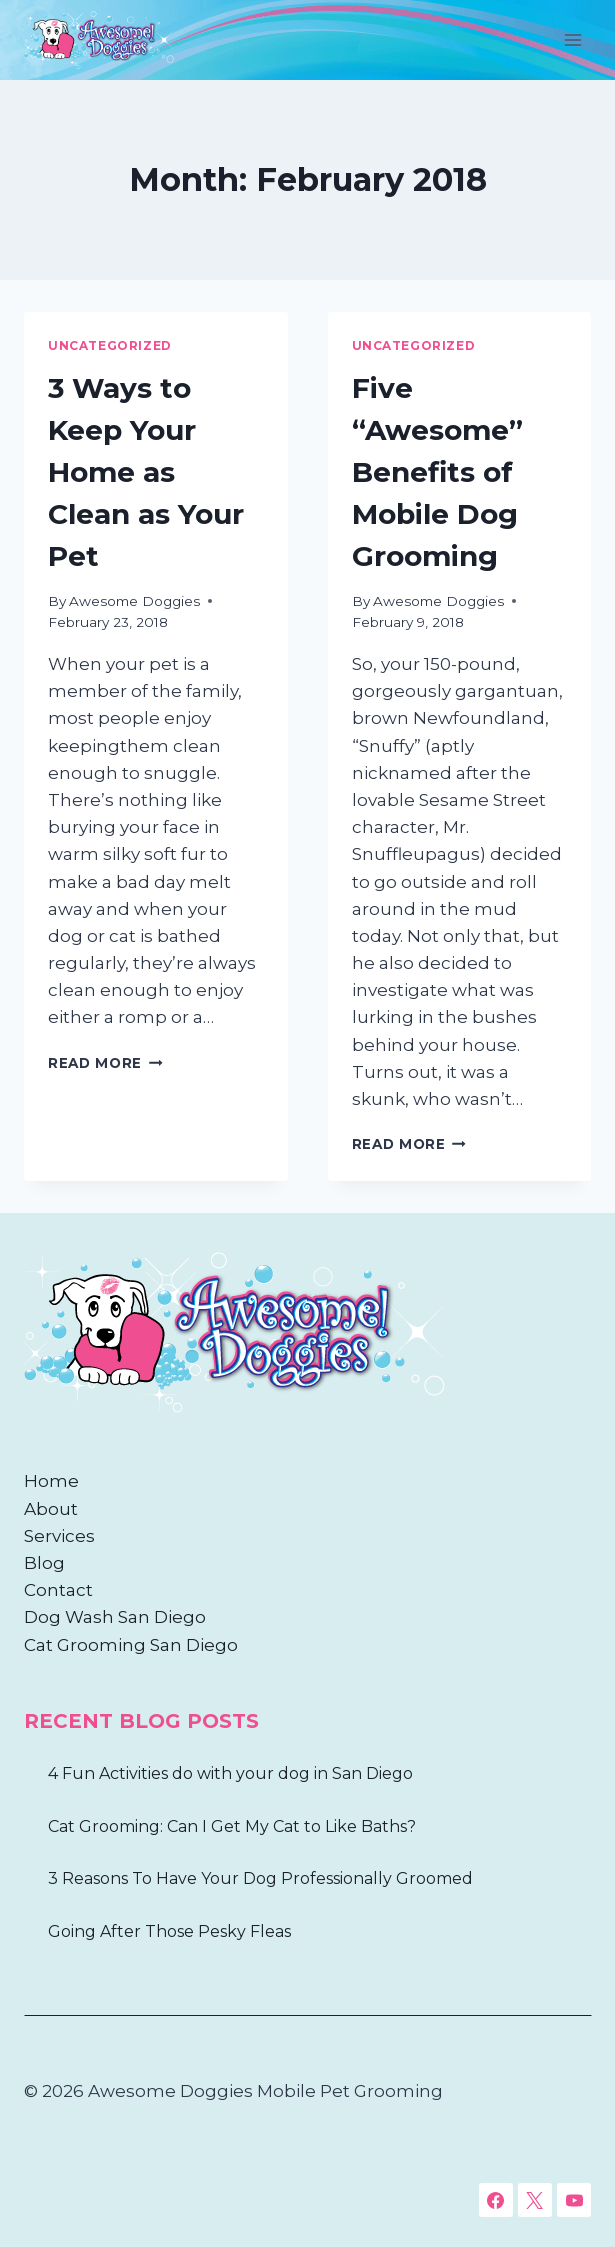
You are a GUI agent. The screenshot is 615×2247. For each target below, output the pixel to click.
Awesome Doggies (134, 601)
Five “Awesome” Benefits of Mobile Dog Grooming (437, 472)
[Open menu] (572, 39)
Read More (105, 1063)
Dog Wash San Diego (115, 1617)
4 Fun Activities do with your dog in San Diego (230, 1773)
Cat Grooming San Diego (131, 1645)
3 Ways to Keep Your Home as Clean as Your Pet (146, 472)
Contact (58, 1590)
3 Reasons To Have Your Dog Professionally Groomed (260, 1878)
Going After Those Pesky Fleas (169, 1931)
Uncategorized (110, 345)
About (51, 1509)
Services (59, 1536)
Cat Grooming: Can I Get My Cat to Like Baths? (232, 1826)
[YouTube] (574, 2200)
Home (51, 1481)
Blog (44, 1563)
